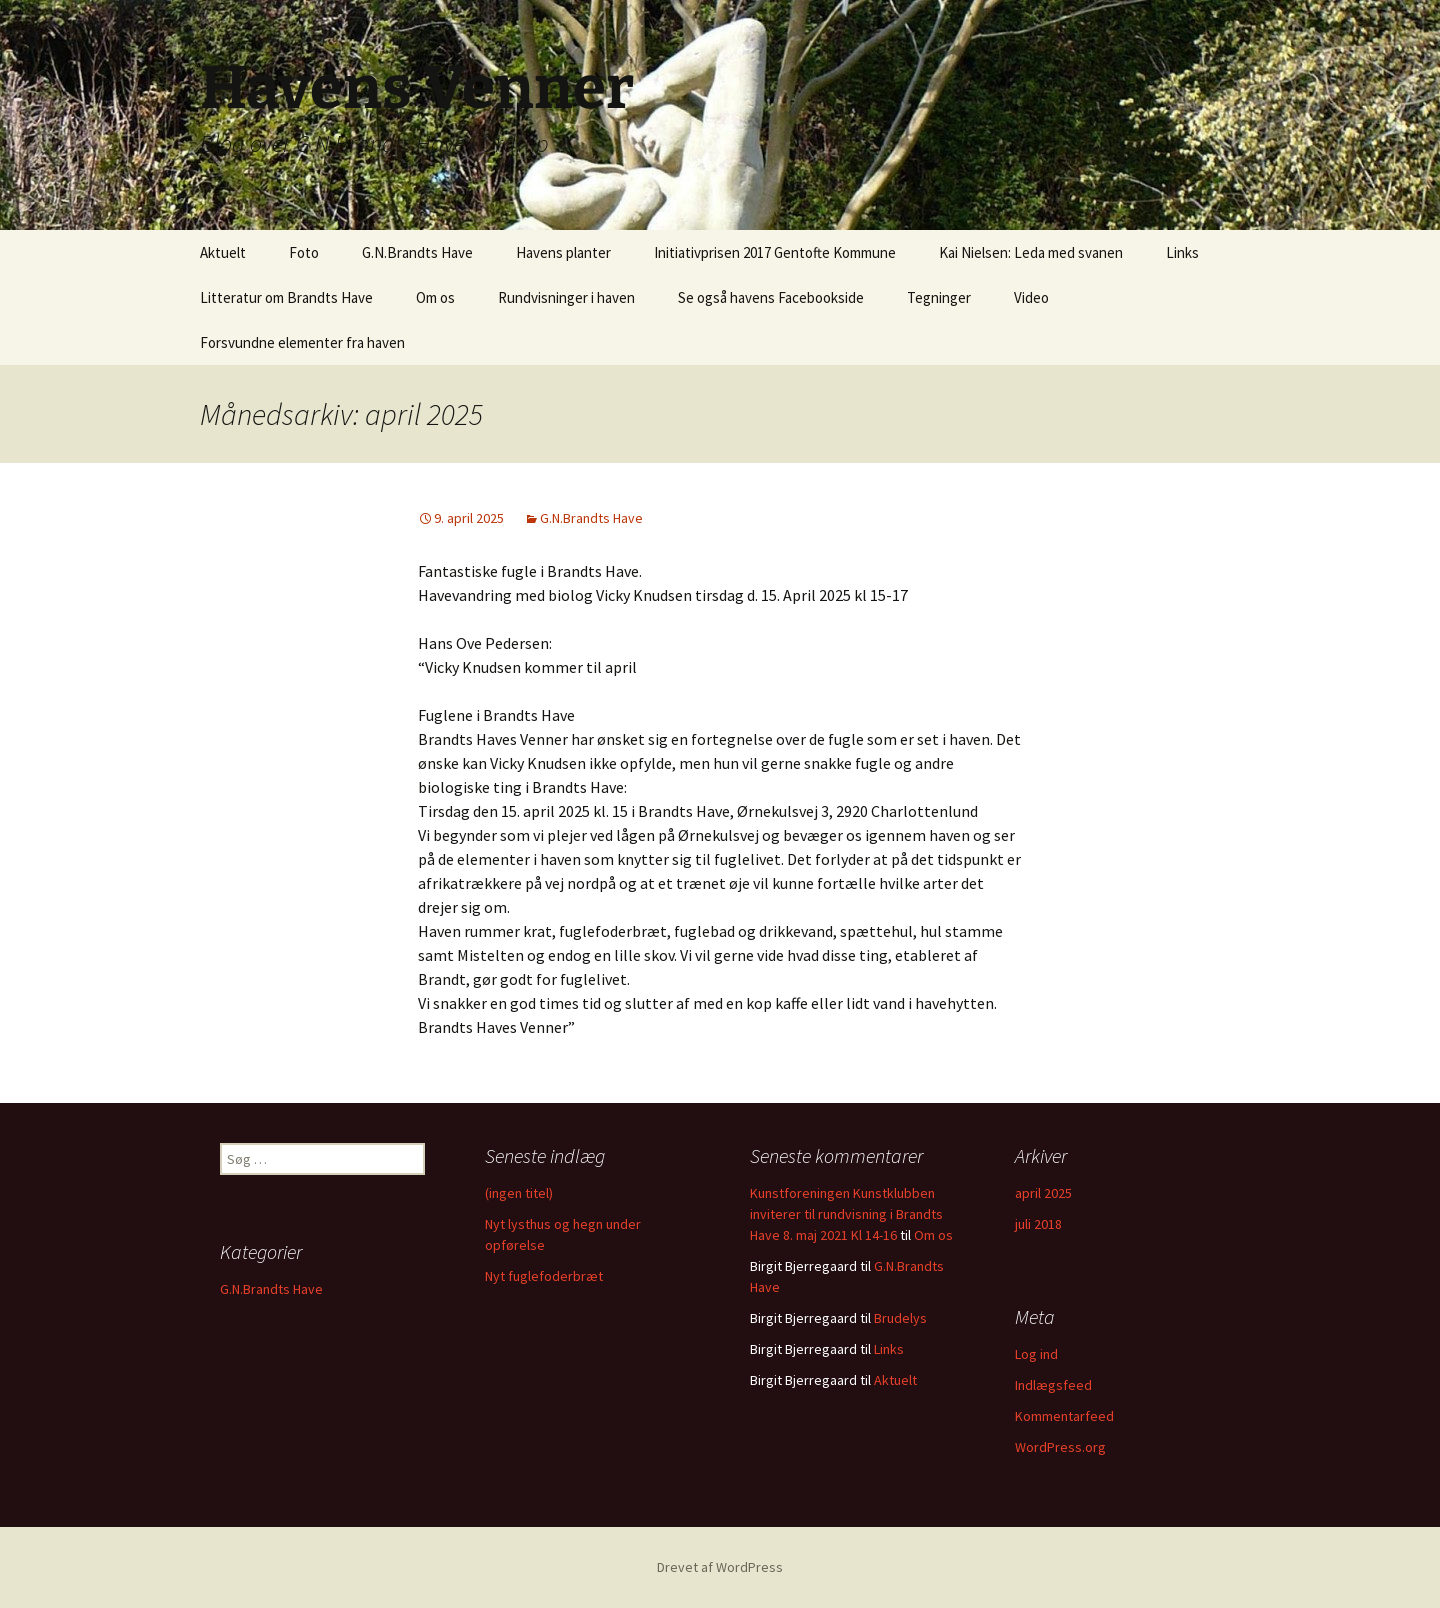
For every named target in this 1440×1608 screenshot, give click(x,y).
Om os (435, 297)
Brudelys (900, 1318)
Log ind (1036, 1354)
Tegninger (939, 297)
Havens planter (563, 252)
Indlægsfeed (1053, 1385)
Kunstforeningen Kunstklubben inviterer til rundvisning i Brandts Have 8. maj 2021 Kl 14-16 (846, 1214)
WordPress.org (1060, 1447)
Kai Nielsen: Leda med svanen (1031, 252)
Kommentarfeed (1064, 1416)
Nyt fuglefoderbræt (544, 1276)
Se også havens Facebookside (771, 297)
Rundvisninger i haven (566, 297)
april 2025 (1043, 1193)
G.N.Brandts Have (417, 252)
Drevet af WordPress (720, 1567)
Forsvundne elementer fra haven (302, 342)
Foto (304, 252)
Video (1031, 297)
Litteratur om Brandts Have (286, 297)
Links (1182, 252)
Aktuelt (223, 252)
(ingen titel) (519, 1193)
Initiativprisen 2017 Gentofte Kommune (775, 252)
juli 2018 (1038, 1224)
